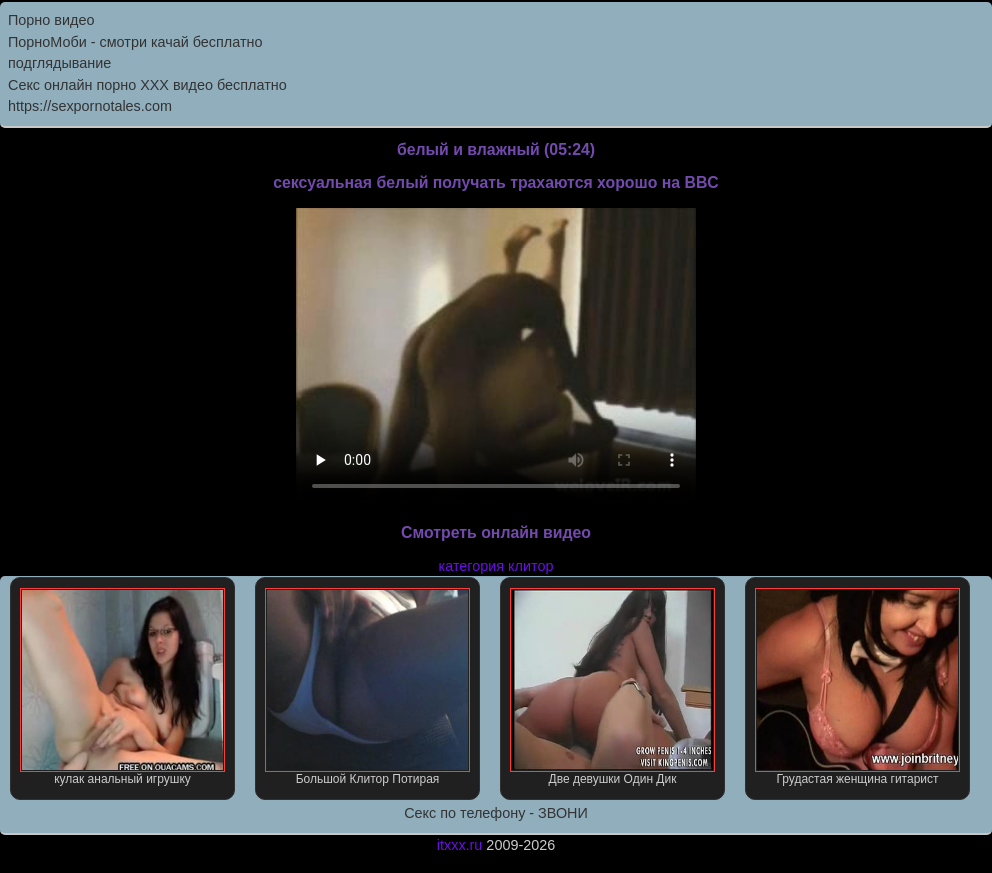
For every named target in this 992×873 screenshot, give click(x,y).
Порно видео (51, 20)
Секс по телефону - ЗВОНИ (496, 813)
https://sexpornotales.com (90, 106)
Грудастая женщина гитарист (857, 687)
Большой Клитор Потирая (367, 687)
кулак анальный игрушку (122, 687)
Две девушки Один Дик (612, 687)
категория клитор (496, 566)
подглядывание (59, 63)
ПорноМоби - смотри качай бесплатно (135, 42)
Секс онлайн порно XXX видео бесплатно (147, 85)
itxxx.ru (460, 845)
